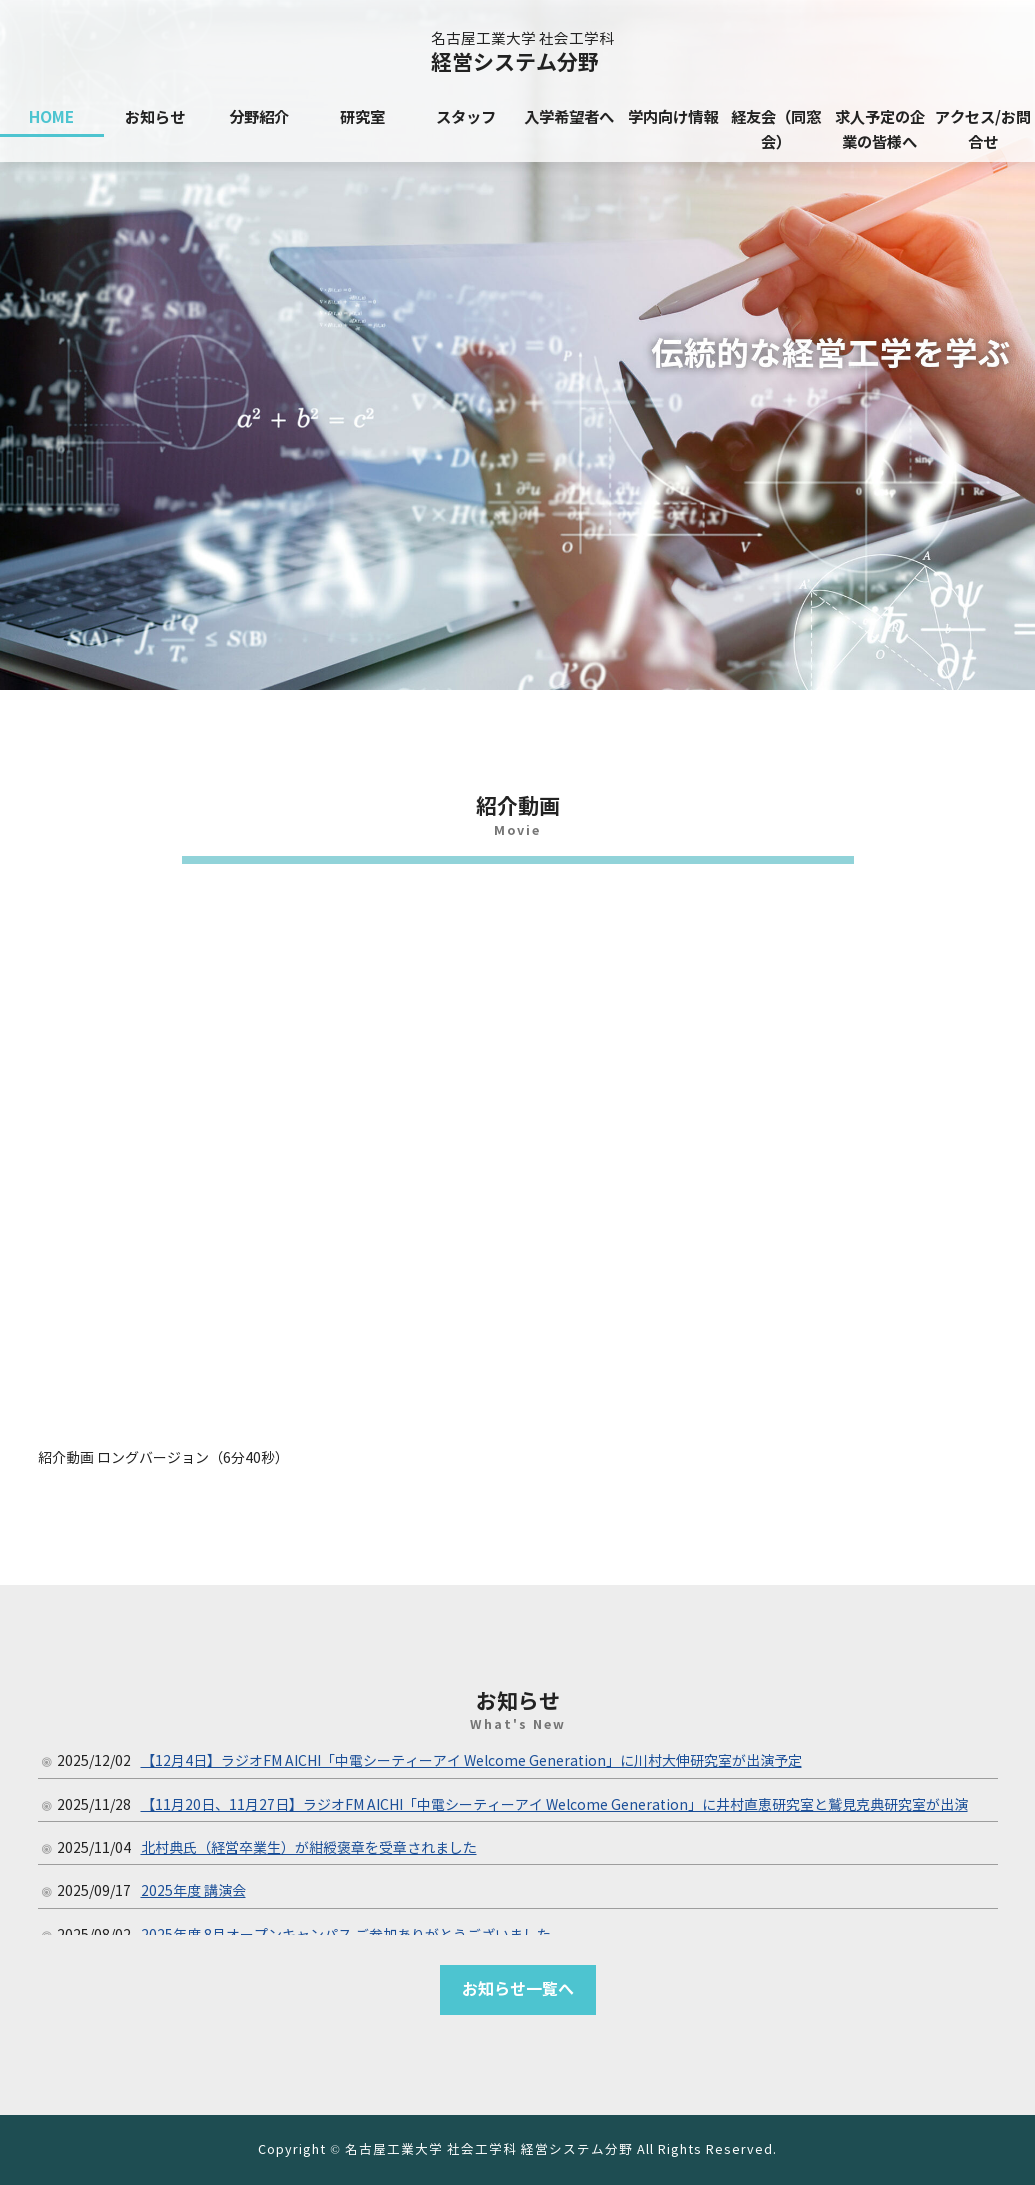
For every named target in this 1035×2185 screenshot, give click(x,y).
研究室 (362, 117)
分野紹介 (259, 117)
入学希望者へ (569, 117)
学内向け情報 (673, 117)
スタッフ (466, 117)
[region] (517, 345)
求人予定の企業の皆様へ (880, 130)
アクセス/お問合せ (983, 130)
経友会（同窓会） (776, 130)
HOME (51, 117)
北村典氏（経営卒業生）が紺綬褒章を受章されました (309, 1848)
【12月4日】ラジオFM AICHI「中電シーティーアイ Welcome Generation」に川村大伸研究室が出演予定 (471, 1761)
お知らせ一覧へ (518, 1989)
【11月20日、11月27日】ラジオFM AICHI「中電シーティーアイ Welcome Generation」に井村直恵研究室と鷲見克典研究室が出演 (554, 1805)
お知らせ (155, 117)
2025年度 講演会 (193, 1891)
